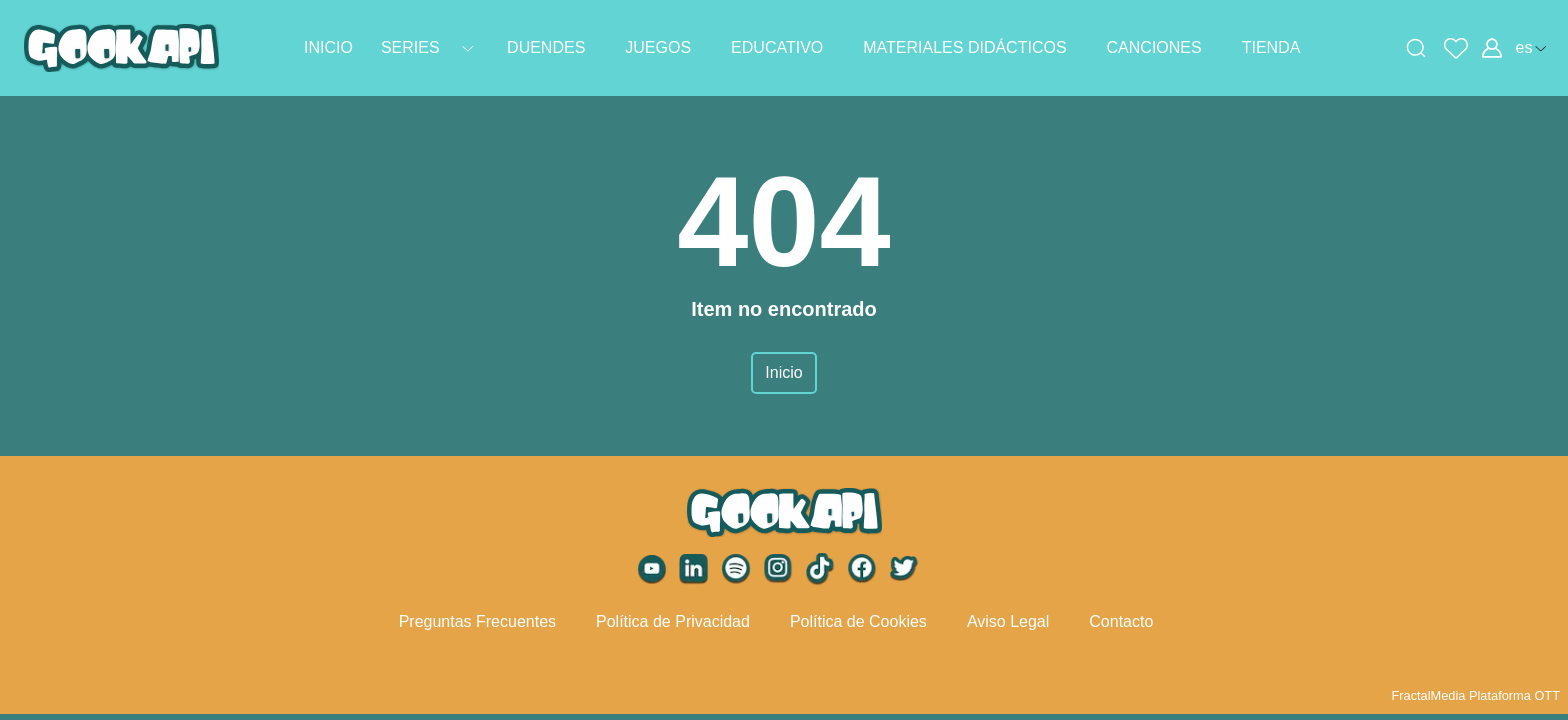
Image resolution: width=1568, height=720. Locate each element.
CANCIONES (1154, 47)
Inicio (783, 372)
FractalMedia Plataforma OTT (1475, 695)
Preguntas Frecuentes (477, 621)
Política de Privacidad (673, 621)
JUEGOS (658, 47)
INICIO (328, 47)
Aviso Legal (1008, 621)
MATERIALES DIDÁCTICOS (964, 47)
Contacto (1121, 621)
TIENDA (1271, 47)
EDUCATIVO (777, 47)
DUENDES (546, 47)
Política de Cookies (858, 621)
